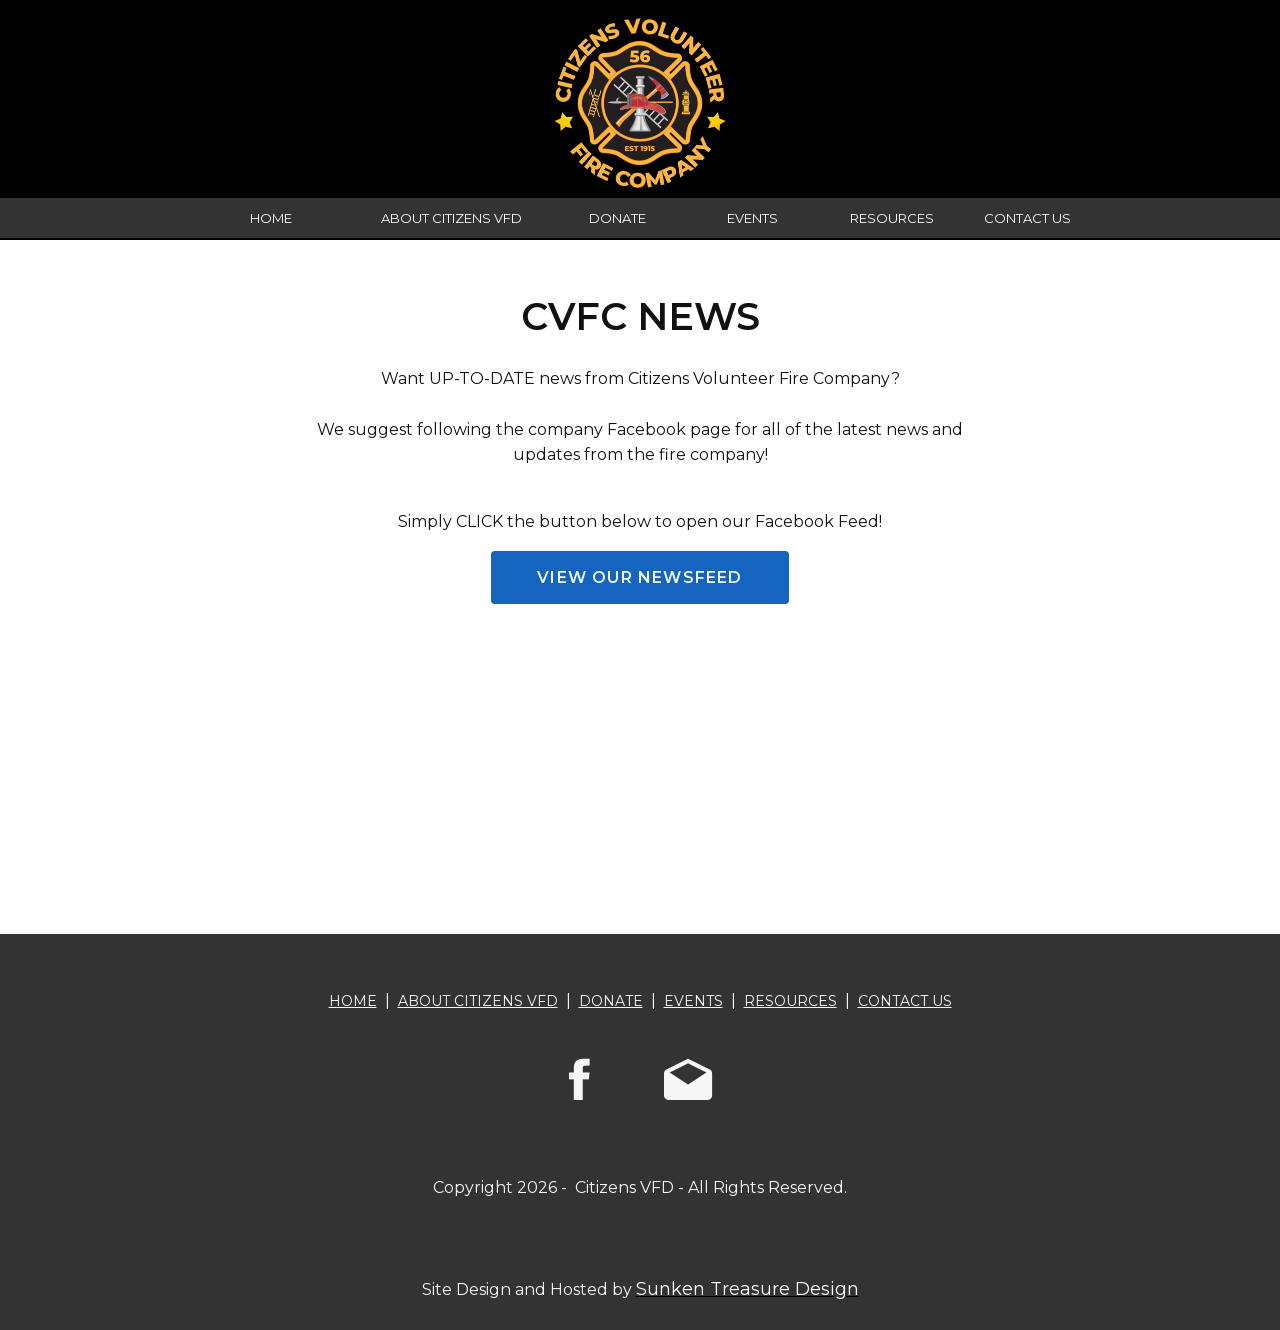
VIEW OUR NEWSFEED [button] (639, 577)
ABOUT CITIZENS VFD (451, 218)
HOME (271, 218)
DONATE (617, 218)
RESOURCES (892, 218)
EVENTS (752, 218)
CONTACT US (1027, 218)
